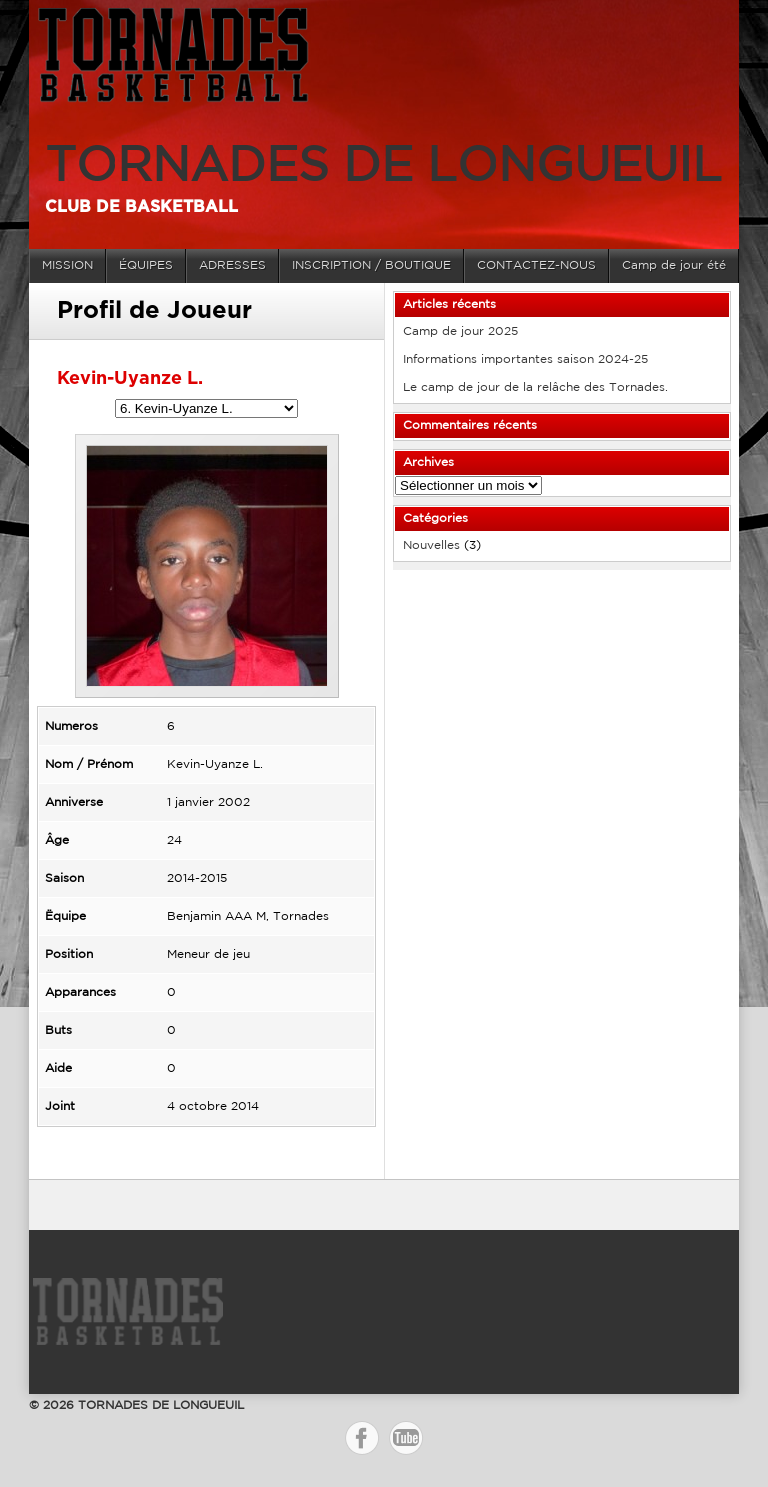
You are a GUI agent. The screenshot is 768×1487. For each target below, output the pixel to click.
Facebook (362, 1438)
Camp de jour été (674, 265)
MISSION (67, 265)
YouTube (406, 1438)
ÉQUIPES (146, 265)
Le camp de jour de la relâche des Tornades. (535, 387)
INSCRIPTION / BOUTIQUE (371, 265)
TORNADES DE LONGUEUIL (383, 167)
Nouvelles (431, 545)
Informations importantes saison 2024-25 (525, 359)
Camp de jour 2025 (460, 331)
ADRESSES (232, 265)
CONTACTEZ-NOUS (536, 265)
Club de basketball (141, 207)
